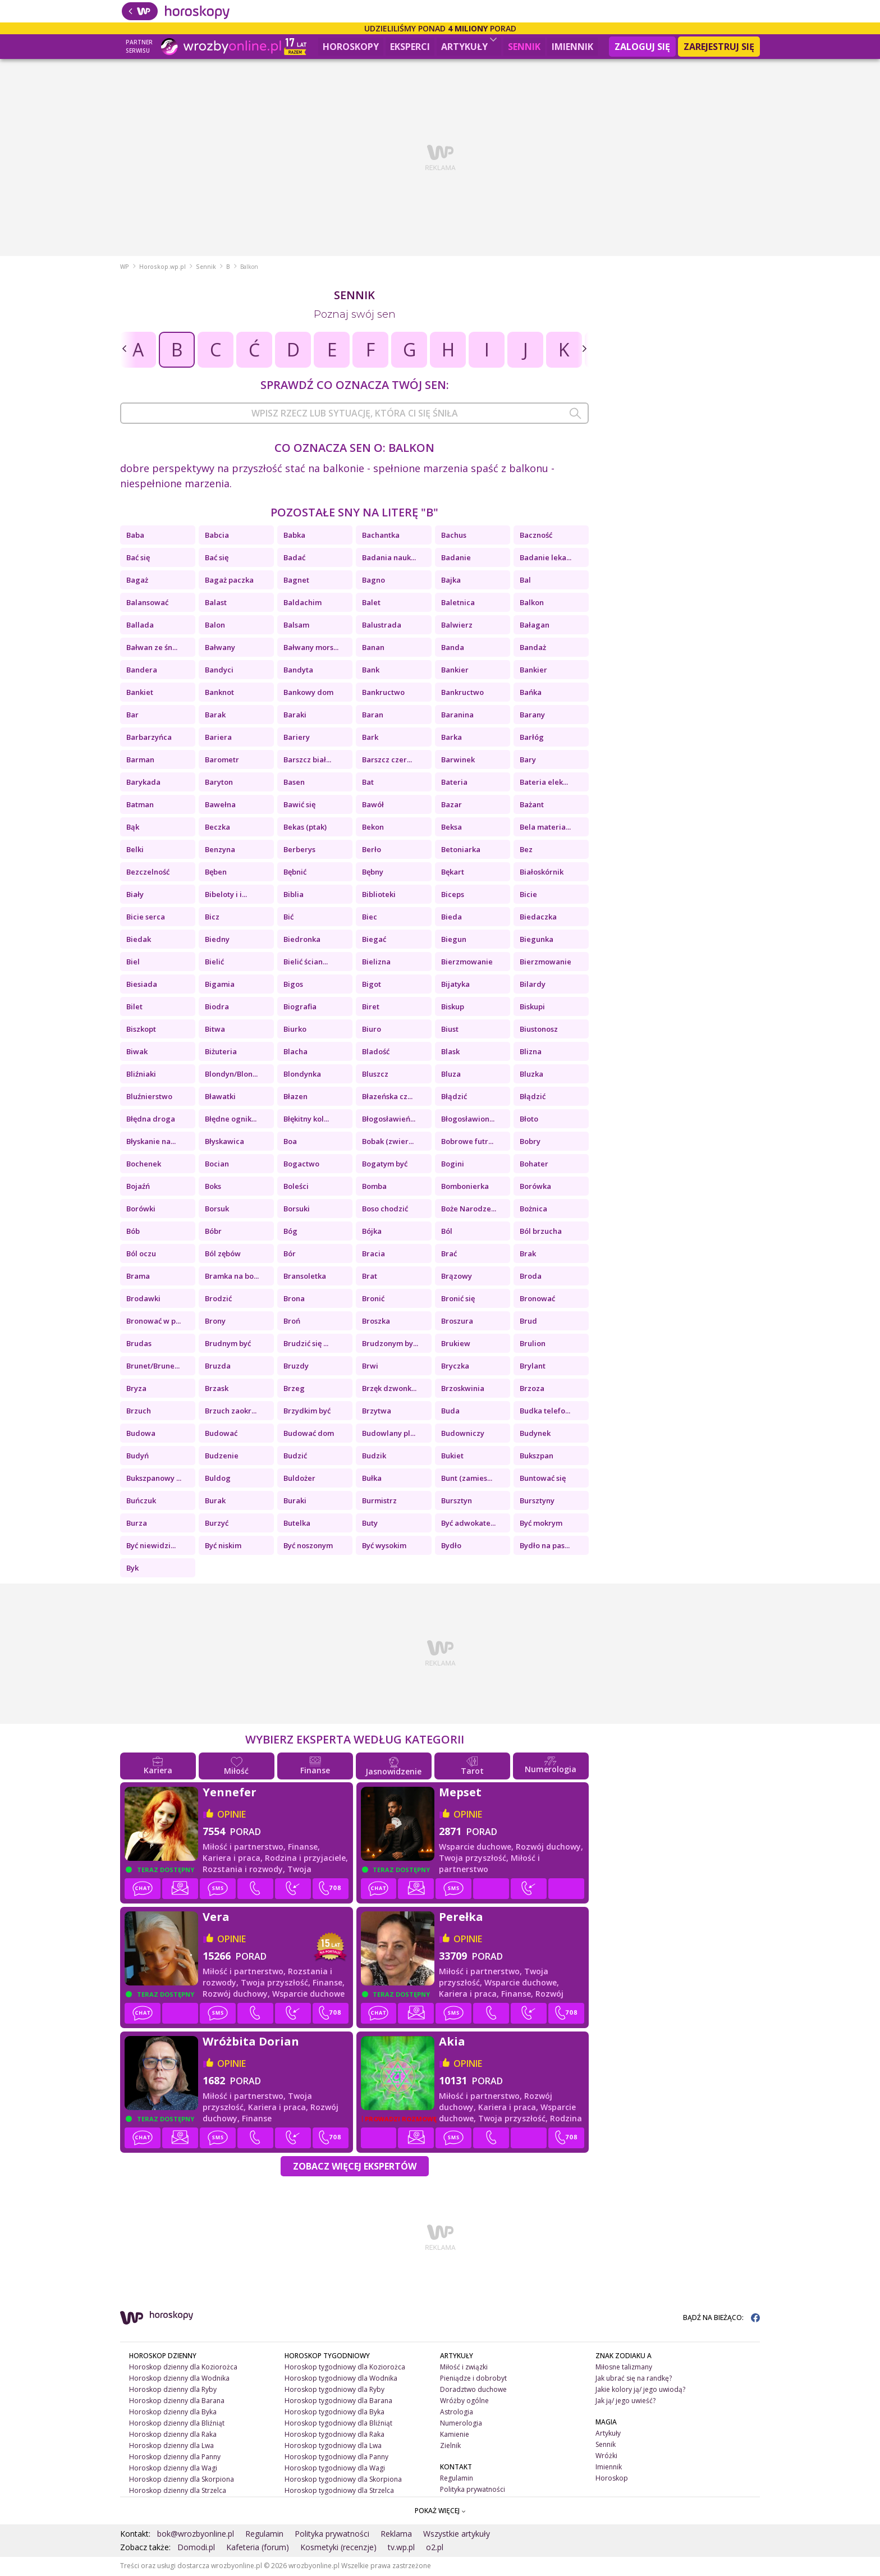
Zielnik (450, 2446)
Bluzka (531, 1075)
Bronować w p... (153, 1322)
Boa (290, 1142)
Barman (140, 761)
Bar (132, 716)
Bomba (374, 1187)
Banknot (219, 693)
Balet (371, 603)
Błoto (529, 1120)
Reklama (396, 2534)
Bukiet (452, 1457)
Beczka (217, 828)
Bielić (214, 963)
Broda (531, 1277)
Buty (370, 1524)
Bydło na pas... (545, 1546)
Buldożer (299, 1479)
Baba (135, 536)
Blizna (531, 1052)
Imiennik (572, 46)
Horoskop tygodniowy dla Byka (334, 2413)
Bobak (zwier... (388, 1142)
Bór (289, 1255)
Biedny (217, 940)
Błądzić (454, 1097)
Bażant (532, 805)
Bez (526, 850)
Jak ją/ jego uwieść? (625, 2401)
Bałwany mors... (310, 648)
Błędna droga (150, 1120)
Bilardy (533, 985)
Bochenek (143, 1165)
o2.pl (434, 2548)
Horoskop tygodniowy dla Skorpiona (343, 2480)
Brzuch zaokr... (230, 1412)
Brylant (533, 1367)
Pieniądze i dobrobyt (473, 2379)
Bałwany (220, 648)
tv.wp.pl (401, 2548)
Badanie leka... (545, 558)
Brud (528, 1322)
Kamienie (454, 2435)
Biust (450, 1030)
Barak (215, 716)
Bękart (452, 873)
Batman (140, 805)
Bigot (371, 985)
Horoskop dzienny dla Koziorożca (183, 2368)
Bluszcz (375, 1075)
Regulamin (456, 2478)
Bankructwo (383, 693)
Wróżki (606, 2456)
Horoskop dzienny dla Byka (173, 2413)
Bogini (452, 1165)
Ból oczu (141, 1255)
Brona (294, 1299)
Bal (525, 581)
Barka (451, 738)
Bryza (136, 1389)
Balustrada (381, 626)
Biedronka (301, 940)
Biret (370, 1008)
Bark (370, 738)
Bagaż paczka (229, 581)
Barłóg (532, 738)
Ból (446, 1232)
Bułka (372, 1479)
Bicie (528, 895)
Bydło (451, 1546)
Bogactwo (301, 1165)
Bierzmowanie (467, 963)
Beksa (451, 828)
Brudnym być (228, 1344)
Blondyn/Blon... (231, 1075)
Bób (133, 1232)
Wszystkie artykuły (456, 2534)
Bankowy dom (308, 693)
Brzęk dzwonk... (389, 1389)
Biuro (371, 1030)
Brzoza (532, 1389)
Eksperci (410, 46)
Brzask (216, 1389)
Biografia (300, 1008)
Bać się (138, 558)
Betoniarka (460, 850)
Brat (369, 1277)
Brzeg (294, 1389)
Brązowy (456, 1277)
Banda (452, 648)
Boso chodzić (385, 1210)
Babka (294, 536)
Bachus (453, 536)
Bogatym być (384, 1165)
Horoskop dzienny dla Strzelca (177, 2491)
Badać (294, 558)
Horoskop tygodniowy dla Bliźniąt (338, 2424)
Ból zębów (223, 1255)
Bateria (454, 783)
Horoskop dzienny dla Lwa (171, 2446)
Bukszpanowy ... (153, 1479)
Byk (132, 1569)
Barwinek (458, 761)
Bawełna (220, 805)
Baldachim (302, 603)
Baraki (294, 716)
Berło (371, 850)
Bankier (455, 671)
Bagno (373, 581)
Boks (213, 1187)
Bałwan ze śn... (151, 648)
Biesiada (141, 985)
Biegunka (536, 940)
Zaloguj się (642, 46)
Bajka (451, 581)
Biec (369, 918)
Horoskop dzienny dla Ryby (173, 2390)
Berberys (299, 850)
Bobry (530, 1142)
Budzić (295, 1457)
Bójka (372, 1232)
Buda (450, 1412)
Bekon (373, 828)
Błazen (295, 1097)
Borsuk (217, 1210)
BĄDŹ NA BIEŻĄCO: (721, 2318)
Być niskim (223, 1546)
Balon (215, 626)
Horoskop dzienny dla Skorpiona (181, 2480)
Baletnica (458, 603)
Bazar (451, 805)
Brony (215, 1322)
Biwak (137, 1052)
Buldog (218, 1479)
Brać (449, 1255)
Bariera (218, 738)
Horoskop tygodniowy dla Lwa (333, 2446)
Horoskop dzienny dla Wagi (173, 2468)
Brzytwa (376, 1412)
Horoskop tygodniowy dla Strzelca (339, 2491)
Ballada (140, 626)
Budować (221, 1434)
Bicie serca (145, 918)
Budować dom (308, 1434)
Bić (288, 918)
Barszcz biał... (307, 761)
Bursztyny (537, 1502)
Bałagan (534, 626)
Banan (373, 648)
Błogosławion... (467, 1120)
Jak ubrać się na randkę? (633, 2379)
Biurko (294, 1030)
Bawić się (299, 805)
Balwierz (457, 626)
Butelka (296, 1524)
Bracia (373, 1255)
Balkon (532, 603)
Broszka (376, 1322)
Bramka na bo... (232, 1277)
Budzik (374, 1457)
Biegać (374, 940)
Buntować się (543, 1479)
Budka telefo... (545, 1412)
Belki (135, 850)
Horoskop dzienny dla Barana (176, 2401)
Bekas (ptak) (305, 828)
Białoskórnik (541, 873)
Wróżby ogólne (464, 2401)
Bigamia (220, 985)
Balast (216, 603)
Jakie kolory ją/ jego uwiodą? (640, 2390)
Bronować (537, 1299)
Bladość (375, 1052)
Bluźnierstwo (149, 1097)
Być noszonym (308, 1546)
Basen (294, 783)
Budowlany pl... (388, 1434)
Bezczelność (147, 873)
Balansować (147, 603)
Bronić (373, 1299)
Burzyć (216, 1524)
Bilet (134, 1008)
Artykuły (469, 45)
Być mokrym (541, 1524)
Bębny (372, 873)
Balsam (296, 626)
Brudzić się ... (305, 1344)
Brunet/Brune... (153, 1367)
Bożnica (533, 1210)
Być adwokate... (468, 1524)
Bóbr (213, 1232)
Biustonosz (539, 1030)
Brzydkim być (307, 1412)
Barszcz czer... (387, 761)
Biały (135, 895)
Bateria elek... (544, 783)
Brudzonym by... (390, 1344)
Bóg (290, 1232)
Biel (133, 963)
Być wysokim (384, 1546)
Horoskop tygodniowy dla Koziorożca (345, 2368)
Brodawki (143, 1299)
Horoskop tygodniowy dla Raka (334, 2435)
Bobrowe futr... (467, 1142)
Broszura (457, 1322)
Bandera (141, 671)
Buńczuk (141, 1502)
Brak (528, 1255)
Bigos (293, 985)
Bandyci (219, 671)
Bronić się (458, 1299)
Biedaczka (538, 918)
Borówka (535, 1187)
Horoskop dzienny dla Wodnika (179, 2379)
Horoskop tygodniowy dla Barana (338, 2401)
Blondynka (302, 1075)
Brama (138, 1277)
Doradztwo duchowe (473, 2390)
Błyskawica (224, 1142)
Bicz (212, 918)
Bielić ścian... (305, 963)
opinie (231, 1815)
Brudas (139, 1344)
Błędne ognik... (230, 1120)
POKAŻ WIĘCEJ (440, 2511)
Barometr (222, 761)
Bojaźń (138, 1187)
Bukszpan (536, 1457)
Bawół (373, 805)
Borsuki (296, 1210)
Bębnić (294, 873)
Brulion (533, 1344)
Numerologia (461, 2424)
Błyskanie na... (151, 1142)
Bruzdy (296, 1367)
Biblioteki (379, 895)
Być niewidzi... (151, 1546)
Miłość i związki (464, 2368)
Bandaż (533, 648)
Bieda (451, 918)
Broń (291, 1322)
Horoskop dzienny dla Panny (175, 2457)
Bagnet (296, 581)
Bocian (217, 1165)
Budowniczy (462, 1434)
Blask (450, 1052)
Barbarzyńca (149, 738)
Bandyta (298, 671)
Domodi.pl (196, 2548)
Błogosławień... (388, 1120)
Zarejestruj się (719, 46)
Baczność (536, 536)
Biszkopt (141, 1030)
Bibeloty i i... (226, 895)
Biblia (293, 895)
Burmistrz (379, 1502)
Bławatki (220, 1097)
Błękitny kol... (306, 1120)
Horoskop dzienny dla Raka (173, 2435)
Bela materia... (545, 828)
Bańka (531, 693)
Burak (215, 1502)
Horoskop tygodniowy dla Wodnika (341, 2379)
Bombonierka (465, 1187)
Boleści (296, 1187)
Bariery (296, 738)
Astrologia (456, 2413)
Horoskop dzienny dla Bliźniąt (176, 2424)
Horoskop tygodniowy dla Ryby (334, 2390)
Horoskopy (351, 46)
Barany (532, 716)
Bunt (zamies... (466, 1479)
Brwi (370, 1367)
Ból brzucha (541, 1232)
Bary (528, 761)
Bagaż (137, 581)
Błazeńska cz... (387, 1097)
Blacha (295, 1052)
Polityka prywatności (472, 2490)
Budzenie (222, 1457)
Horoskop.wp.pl (162, 268)
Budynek (535, 1434)
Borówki (140, 1210)
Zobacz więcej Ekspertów (354, 2167)
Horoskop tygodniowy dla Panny (336, 2457)
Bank (370, 671)
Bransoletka (304, 1277)
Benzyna (220, 850)
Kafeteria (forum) (257, 2548)
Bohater (534, 1165)
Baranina (457, 716)
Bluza (451, 1075)
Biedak (138, 940)
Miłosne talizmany (623, 2368)
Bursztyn (456, 1502)
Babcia (217, 536)
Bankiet (139, 693)
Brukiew (455, 1344)
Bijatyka (455, 985)
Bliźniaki (141, 1075)
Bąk (132, 828)
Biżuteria (221, 1052)
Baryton (219, 783)
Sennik (524, 46)
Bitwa (215, 1030)
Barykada (143, 783)
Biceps (452, 895)
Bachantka (381, 536)
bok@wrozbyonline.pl (195, 2534)
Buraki (294, 1502)
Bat (368, 783)
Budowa (140, 1434)
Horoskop (611, 2478)
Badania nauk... (389, 558)
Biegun (453, 940)
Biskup (452, 1008)
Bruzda (218, 1367)
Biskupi (532, 1008)
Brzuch (138, 1412)
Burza (136, 1524)
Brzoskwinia (462, 1389)
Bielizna (376, 963)
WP (124, 268)
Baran (372, 716)
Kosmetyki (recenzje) (338, 2548)
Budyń (137, 1457)
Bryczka (455, 1367)
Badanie (456, 558)
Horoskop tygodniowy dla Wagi (335, 2468)
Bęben (216, 873)
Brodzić (218, 1299)
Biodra (217, 1008)
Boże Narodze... (468, 1210)
